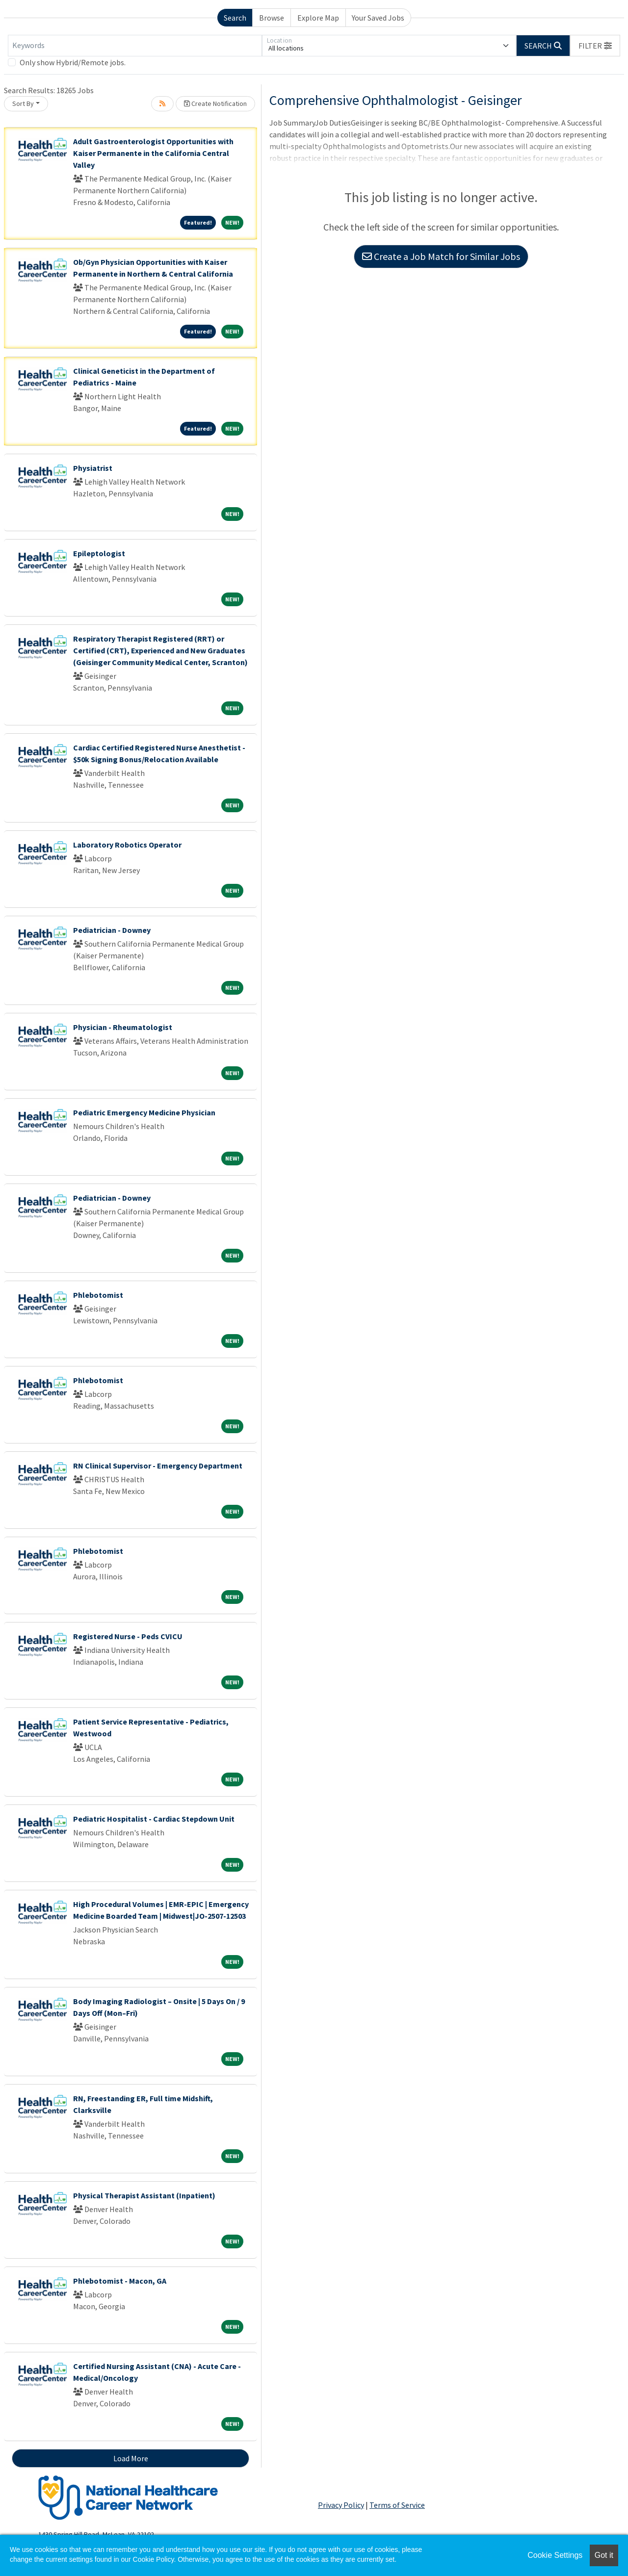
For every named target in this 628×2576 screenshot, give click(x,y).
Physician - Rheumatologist (122, 1027)
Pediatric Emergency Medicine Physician (144, 1112)
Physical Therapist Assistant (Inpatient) (144, 2195)
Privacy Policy (341, 2505)
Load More (130, 2458)
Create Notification (215, 103)
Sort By (23, 103)
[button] (595, 45)
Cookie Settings (554, 2555)
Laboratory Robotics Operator (127, 845)
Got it (604, 2555)
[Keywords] (135, 45)
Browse (271, 18)
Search (235, 18)
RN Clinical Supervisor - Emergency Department (157, 1465)
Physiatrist (92, 468)
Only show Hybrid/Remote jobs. (73, 62)
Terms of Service (397, 2505)
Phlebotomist (98, 1295)
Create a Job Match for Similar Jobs (441, 256)
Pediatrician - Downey (112, 930)
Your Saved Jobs (378, 18)
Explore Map (318, 18)
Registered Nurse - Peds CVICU (128, 1636)
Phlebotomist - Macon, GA (119, 2281)
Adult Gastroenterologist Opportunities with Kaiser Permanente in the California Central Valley (153, 153)
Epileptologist (99, 553)
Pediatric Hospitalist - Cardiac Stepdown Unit (154, 1819)
